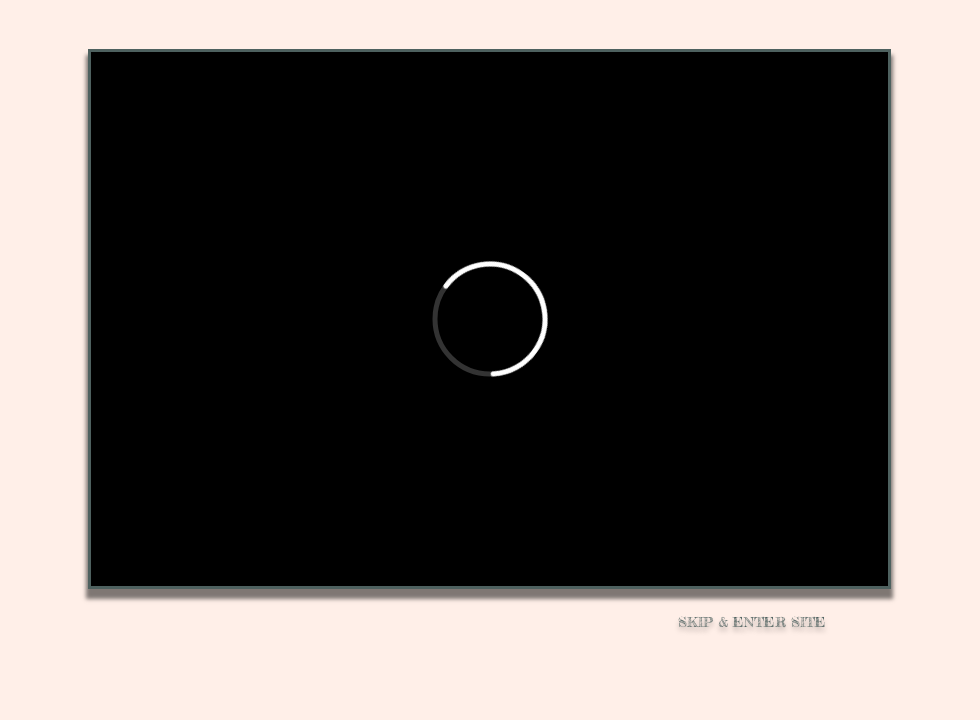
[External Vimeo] (489, 319)
